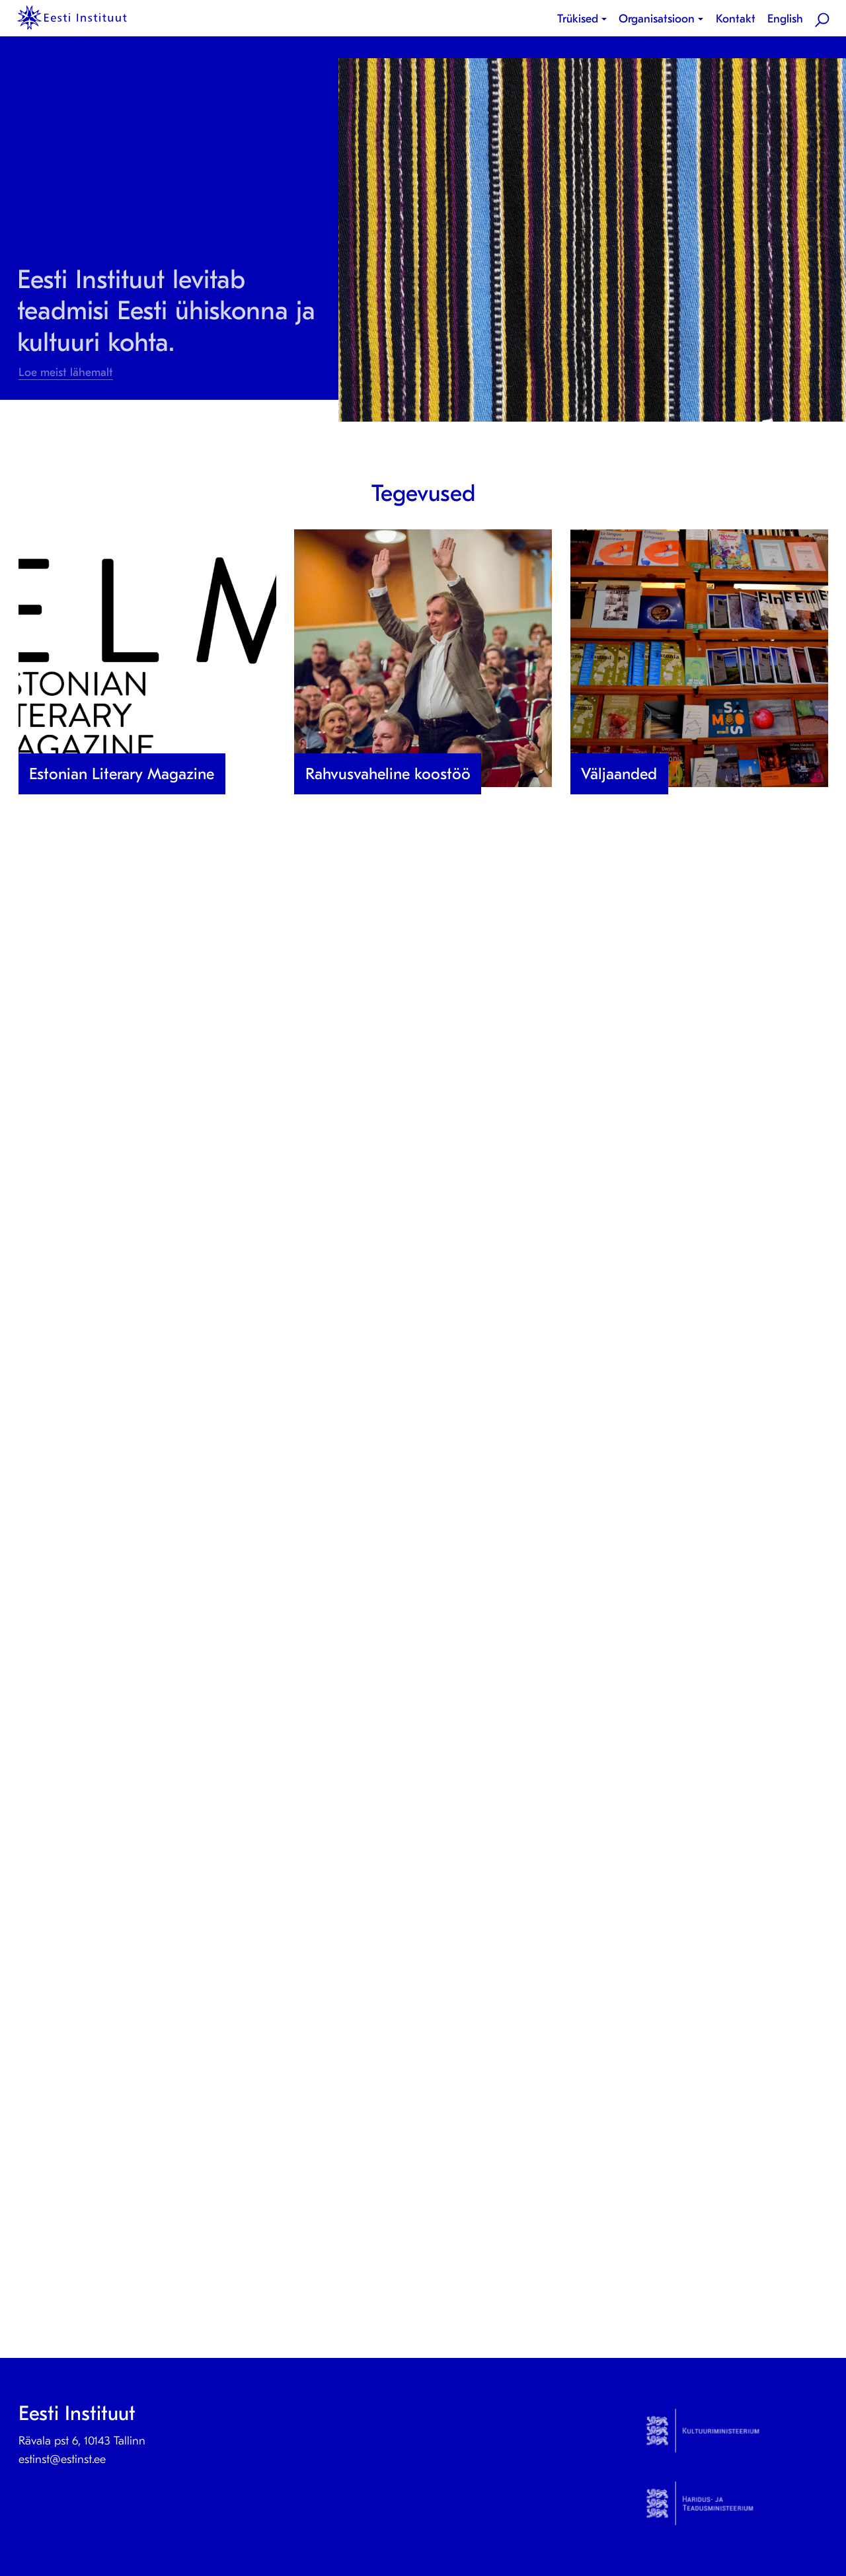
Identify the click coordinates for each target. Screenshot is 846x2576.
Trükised (577, 19)
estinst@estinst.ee (62, 2459)
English (785, 19)
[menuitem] (584, 19)
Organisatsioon (657, 19)
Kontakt (735, 19)
